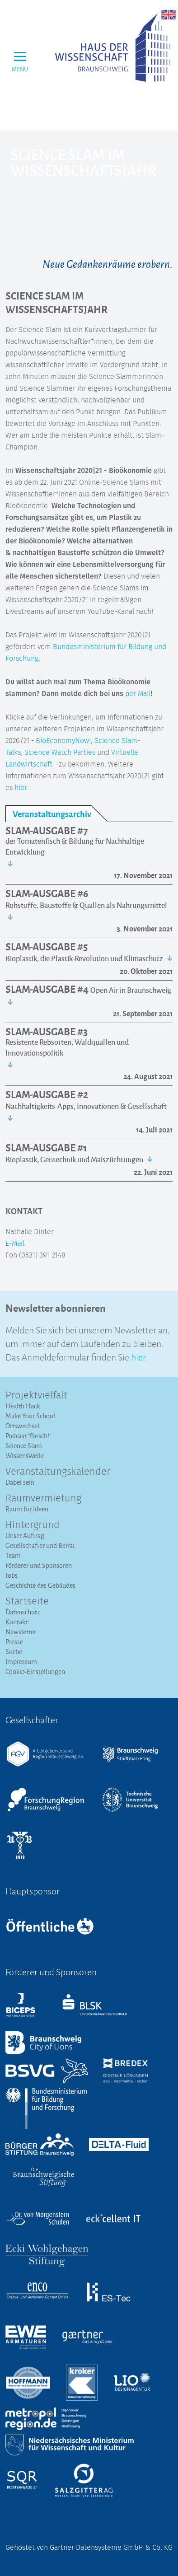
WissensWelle (24, 1455)
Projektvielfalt (36, 1395)
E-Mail (14, 1243)
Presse (14, 1641)
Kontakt (16, 1622)
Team (13, 1555)
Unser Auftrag (24, 1535)
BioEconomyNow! (63, 740)
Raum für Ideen (26, 1509)
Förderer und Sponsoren (38, 1565)
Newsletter (20, 1631)
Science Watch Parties (59, 752)
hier (20, 787)
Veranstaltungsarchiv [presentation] (52, 814)
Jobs (11, 1575)
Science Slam (23, 1445)
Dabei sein (19, 1482)
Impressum (21, 1661)
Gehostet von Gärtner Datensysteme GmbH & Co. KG (89, 2547)
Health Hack (22, 1406)
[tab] (56, 813)
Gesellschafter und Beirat (40, 1545)
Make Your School (30, 1416)
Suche (13, 1651)
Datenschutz (22, 1612)
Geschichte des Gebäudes (40, 1585)
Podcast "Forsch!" (28, 1435)
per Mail (137, 693)
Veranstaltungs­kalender (57, 1472)
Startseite (27, 1601)
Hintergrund (32, 1525)
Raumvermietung (43, 1498)
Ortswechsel (22, 1426)
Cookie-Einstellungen (35, 1671)
